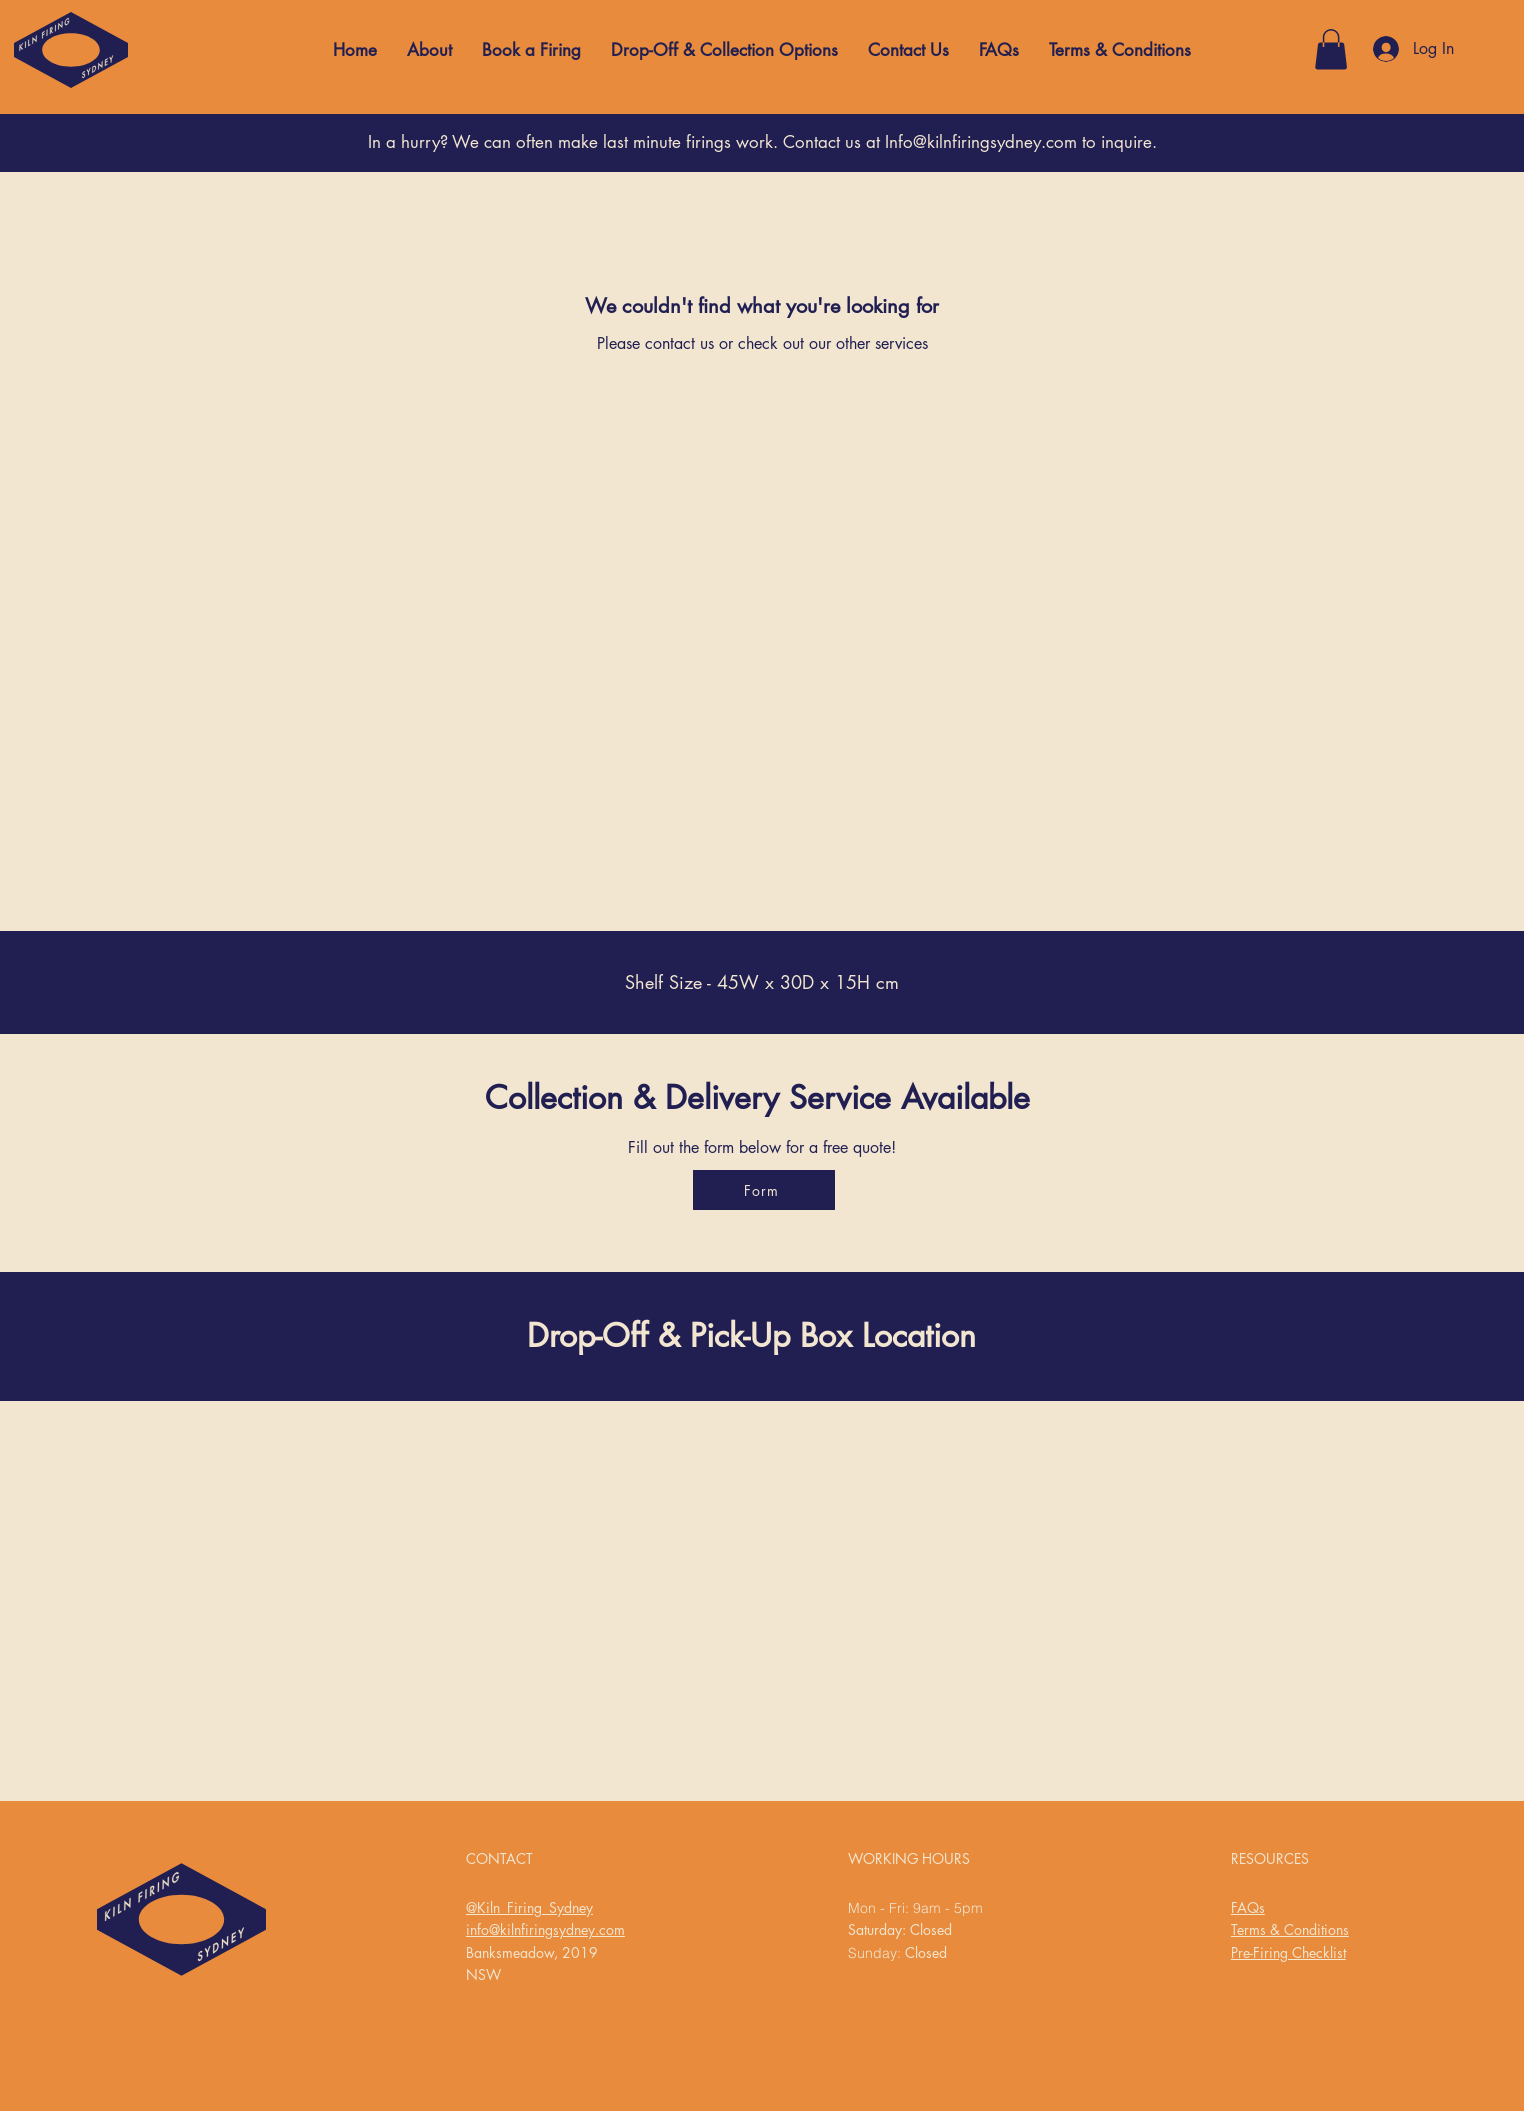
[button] (1331, 49)
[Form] (764, 1190)
